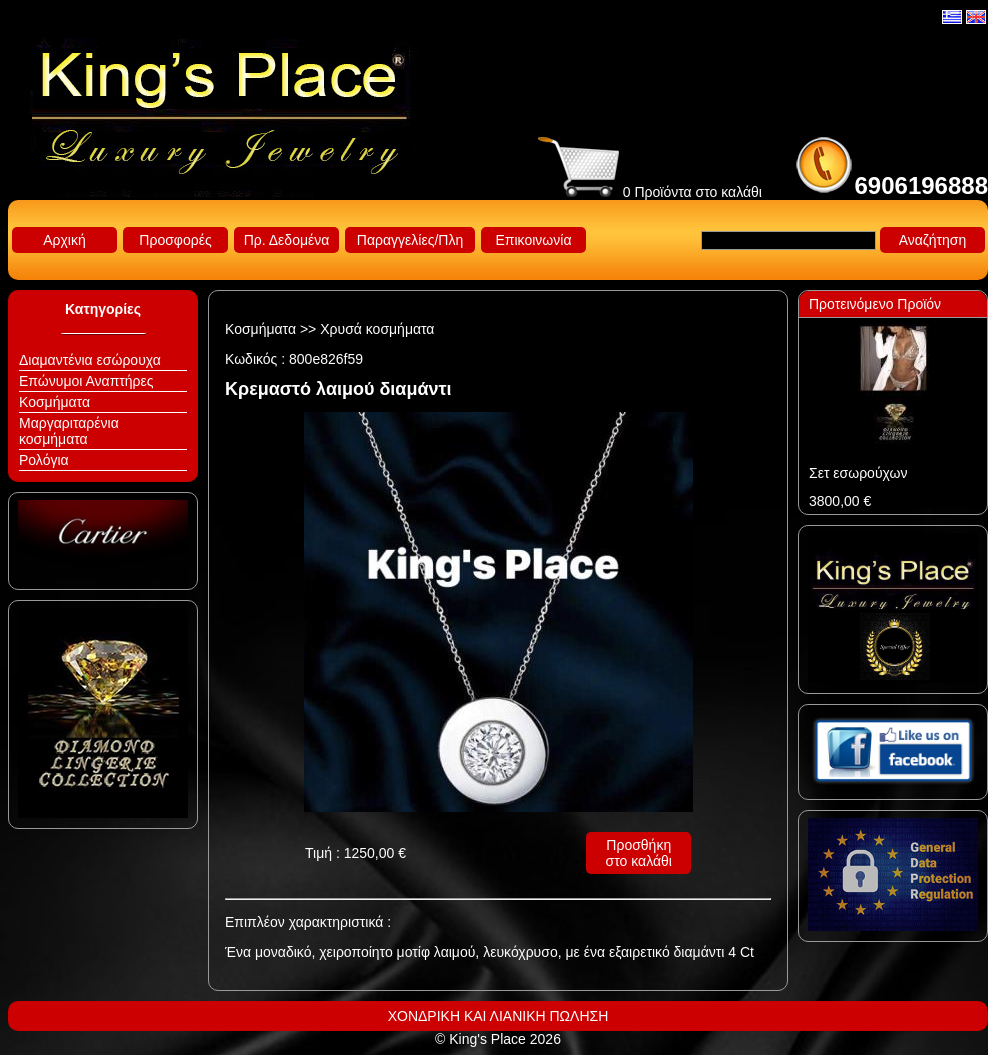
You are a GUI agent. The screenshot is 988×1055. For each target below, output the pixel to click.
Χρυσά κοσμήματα (377, 329)
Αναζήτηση (933, 240)
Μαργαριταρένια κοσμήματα (69, 431)
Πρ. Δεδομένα (287, 240)
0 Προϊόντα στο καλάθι (650, 192)
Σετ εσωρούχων (858, 473)
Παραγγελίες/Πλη (410, 240)
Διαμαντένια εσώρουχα (90, 360)
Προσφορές (175, 240)
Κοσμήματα (54, 402)
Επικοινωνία (534, 240)
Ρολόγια (44, 460)
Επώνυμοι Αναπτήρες (86, 381)
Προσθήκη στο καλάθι (639, 853)
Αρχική (64, 240)
